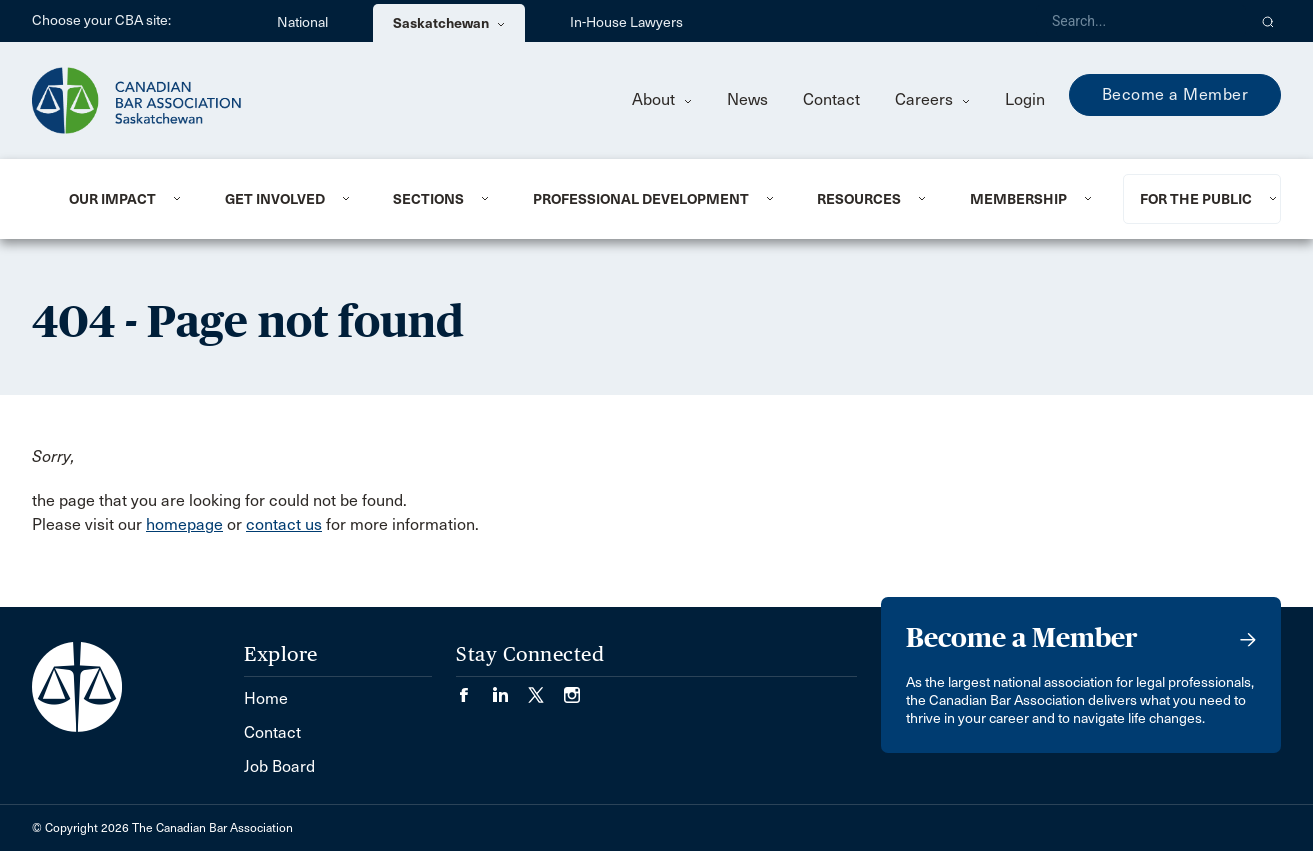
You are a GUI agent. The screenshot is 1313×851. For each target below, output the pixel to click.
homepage (184, 524)
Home (266, 698)
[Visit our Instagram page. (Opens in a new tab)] (572, 688)
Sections (428, 199)
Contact (831, 99)
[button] (1268, 21)
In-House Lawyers (626, 22)
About (662, 99)
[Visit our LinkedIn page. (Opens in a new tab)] (510, 688)
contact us (284, 524)
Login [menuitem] (1025, 99)
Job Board (279, 766)
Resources (859, 199)
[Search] (1141, 21)
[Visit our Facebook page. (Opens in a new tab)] (474, 688)
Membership (1018, 199)
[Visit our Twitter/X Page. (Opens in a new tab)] (546, 688)
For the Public (1196, 199)
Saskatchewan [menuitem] (449, 23)
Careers (932, 99)
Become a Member (1175, 94)
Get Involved (275, 199)
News (747, 99)
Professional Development (641, 199)
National (302, 22)
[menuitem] (122, 199)
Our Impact (112, 199)
